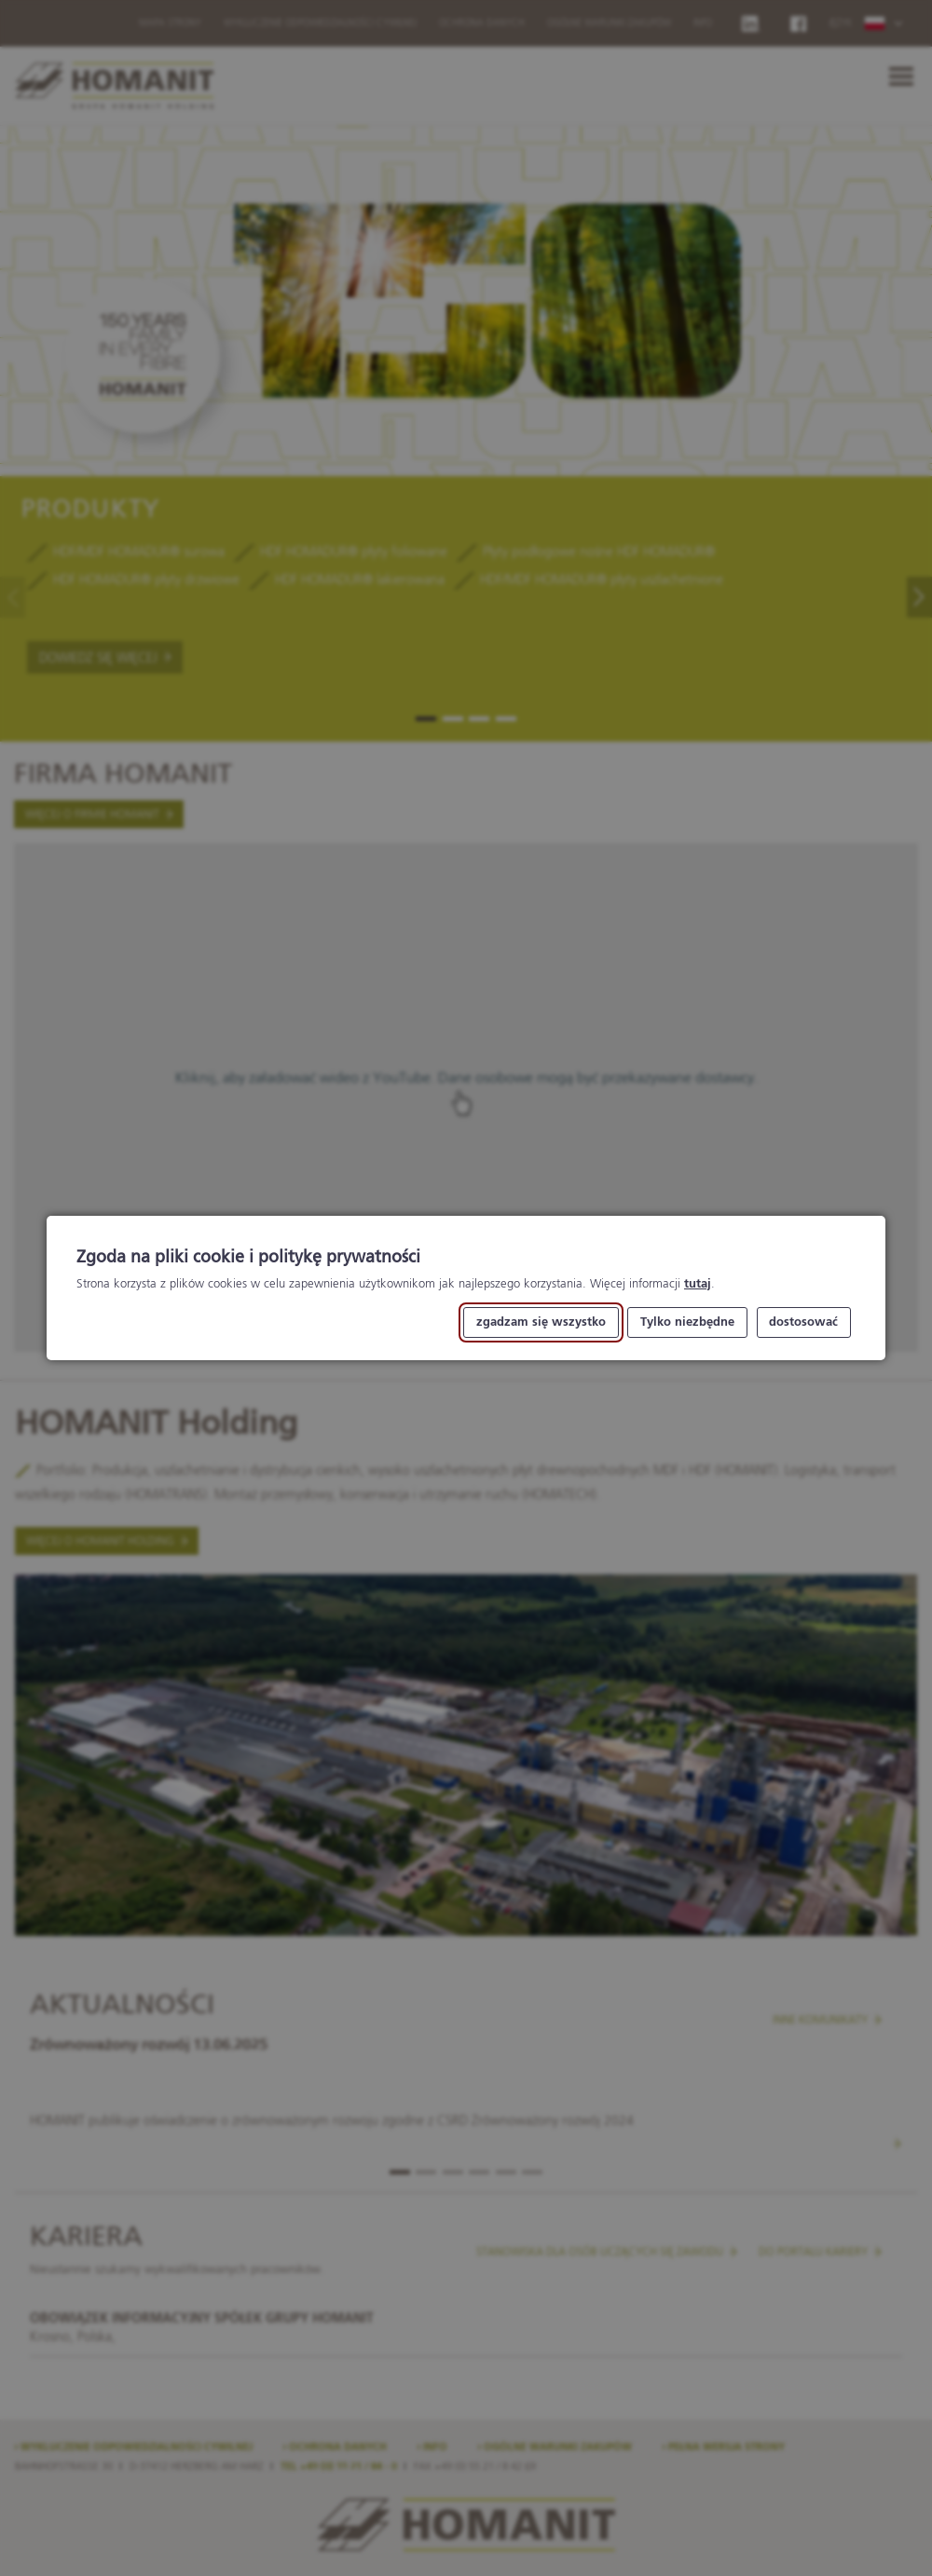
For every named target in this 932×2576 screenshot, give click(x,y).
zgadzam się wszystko (541, 1322)
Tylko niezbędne (687, 1322)
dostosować (803, 1322)
